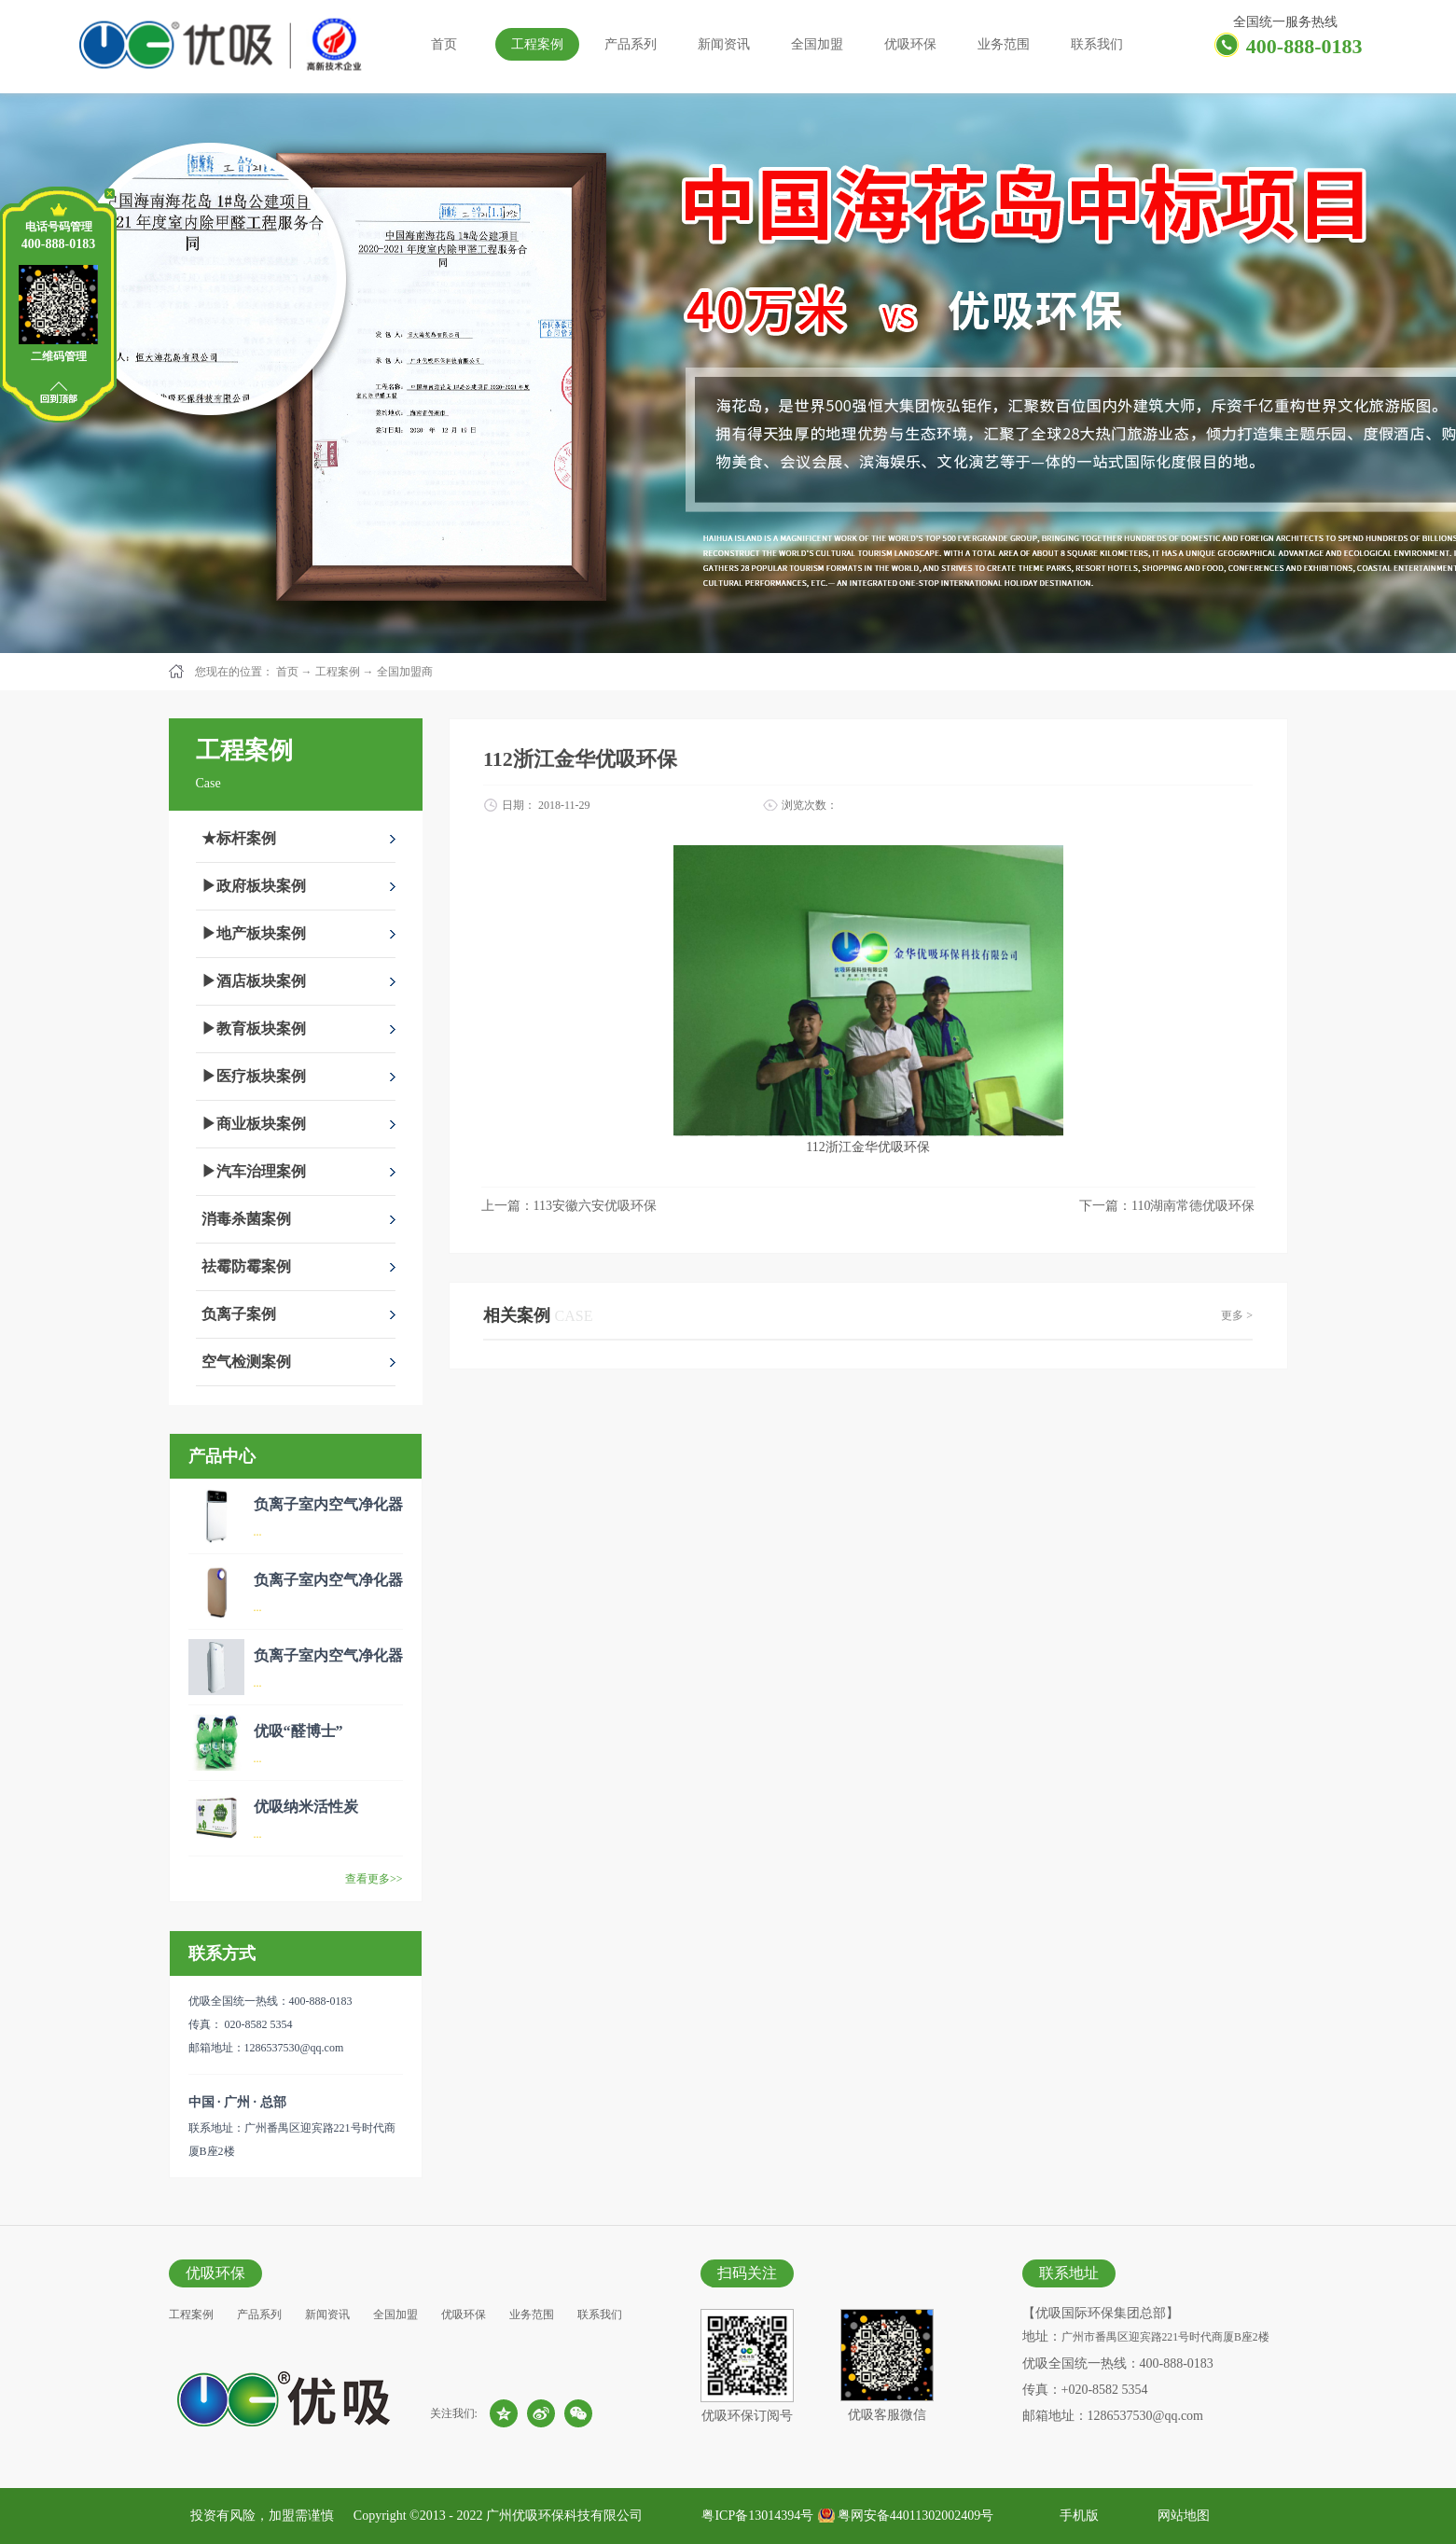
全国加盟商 (405, 671)
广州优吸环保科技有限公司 (564, 2516)
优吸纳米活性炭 (306, 1806)
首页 (444, 44)
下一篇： (1167, 1206)
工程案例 (337, 671)
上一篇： (569, 1206)
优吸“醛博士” (298, 1731)
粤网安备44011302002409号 (915, 2516)
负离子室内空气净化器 (328, 1504)
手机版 (1076, 2516)
